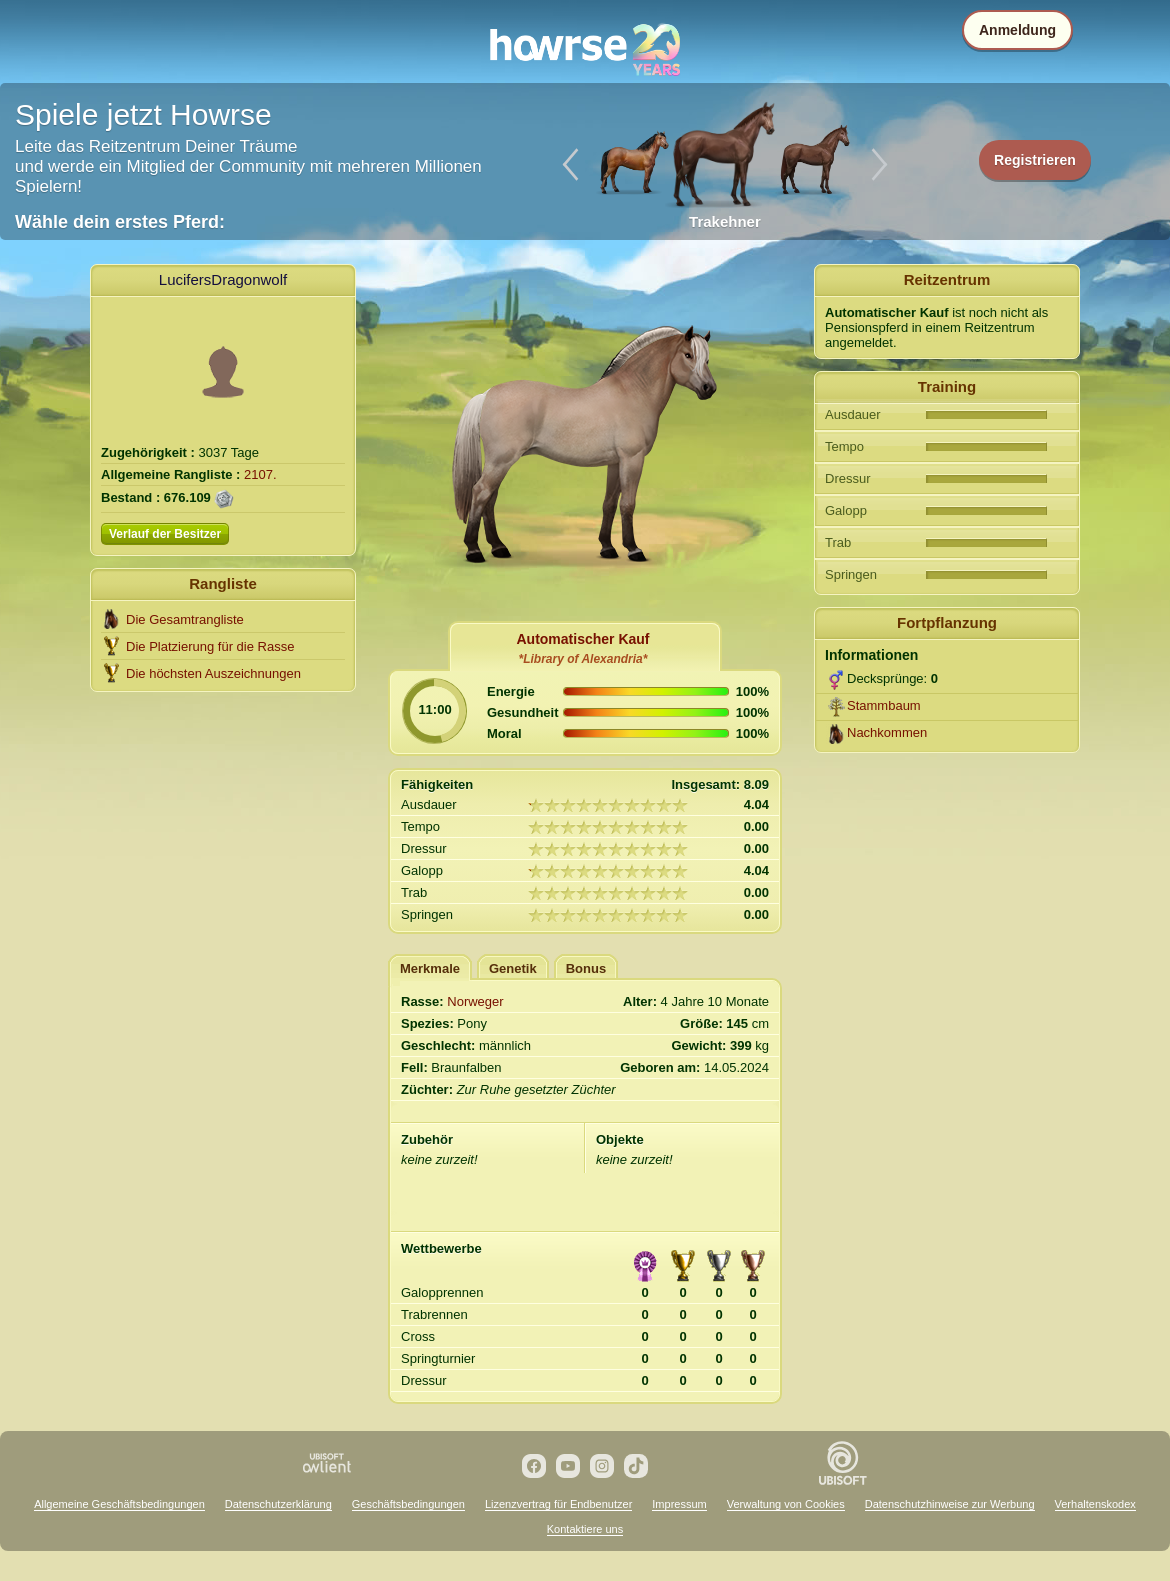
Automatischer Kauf (582, 639)
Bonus (586, 968)
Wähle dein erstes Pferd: (120, 222)
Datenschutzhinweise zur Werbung (950, 1504)
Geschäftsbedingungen (408, 1504)
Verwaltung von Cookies (786, 1504)
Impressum (679, 1504)
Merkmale (430, 968)
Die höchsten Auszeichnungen (213, 673)
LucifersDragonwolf (223, 279)
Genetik (513, 968)
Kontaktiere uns (585, 1529)
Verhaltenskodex (1095, 1504)
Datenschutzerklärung (278, 1504)
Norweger (475, 1001)
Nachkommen (887, 732)
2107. (260, 474)
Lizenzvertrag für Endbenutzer (558, 1504)
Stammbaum (884, 705)
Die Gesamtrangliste (185, 619)
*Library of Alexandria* (583, 659)
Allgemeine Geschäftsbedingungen (119, 1504)
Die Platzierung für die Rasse (210, 646)
